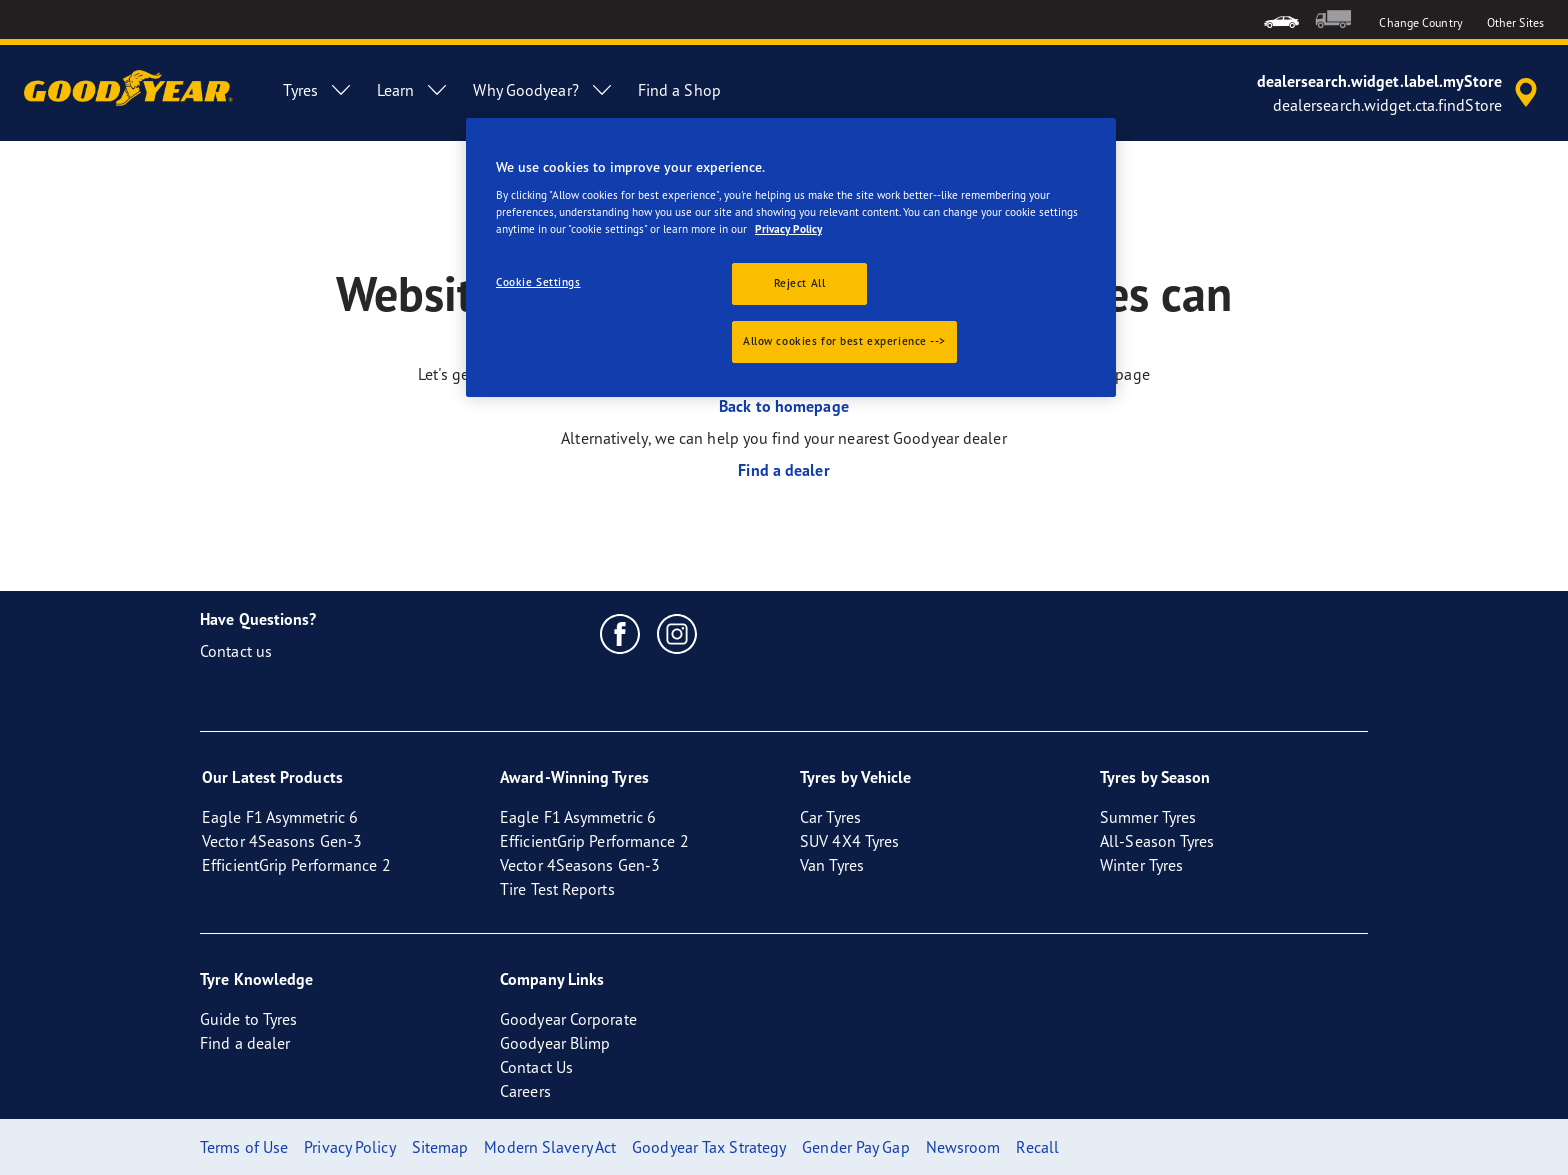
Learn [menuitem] (413, 90)
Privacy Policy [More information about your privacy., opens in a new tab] (788, 229)
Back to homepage (784, 406)
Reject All (800, 283)
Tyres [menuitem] (318, 90)
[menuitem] (1281, 19)
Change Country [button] (1420, 22)
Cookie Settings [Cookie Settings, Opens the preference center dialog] (538, 282)
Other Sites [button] (1515, 22)
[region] (791, 258)
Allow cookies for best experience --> (844, 341)
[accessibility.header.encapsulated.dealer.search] (1400, 93)
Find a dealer (783, 470)
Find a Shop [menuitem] (679, 90)
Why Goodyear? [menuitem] (543, 90)
